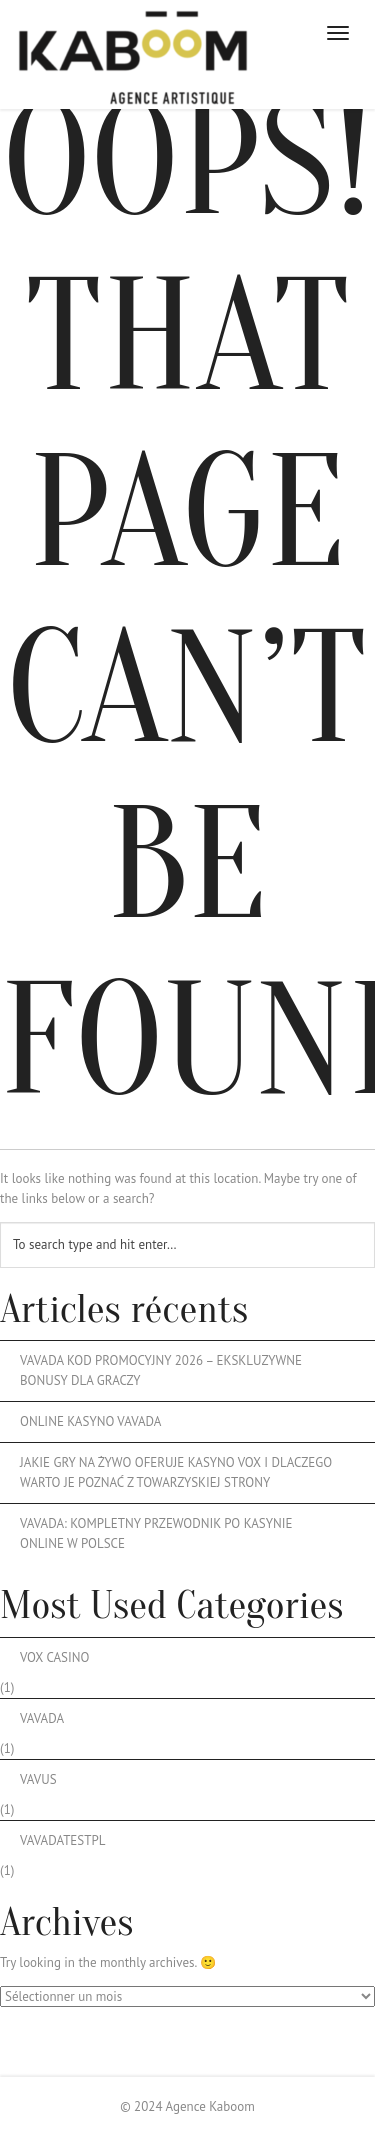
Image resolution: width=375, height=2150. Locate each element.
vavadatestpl (62, 1840)
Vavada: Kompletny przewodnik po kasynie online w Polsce (156, 1533)
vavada (42, 1718)
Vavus (38, 1779)
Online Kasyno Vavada (90, 1421)
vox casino (54, 1657)
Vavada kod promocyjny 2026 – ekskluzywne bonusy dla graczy (161, 1370)
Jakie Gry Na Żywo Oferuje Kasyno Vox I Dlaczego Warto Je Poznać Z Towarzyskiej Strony (176, 1472)
